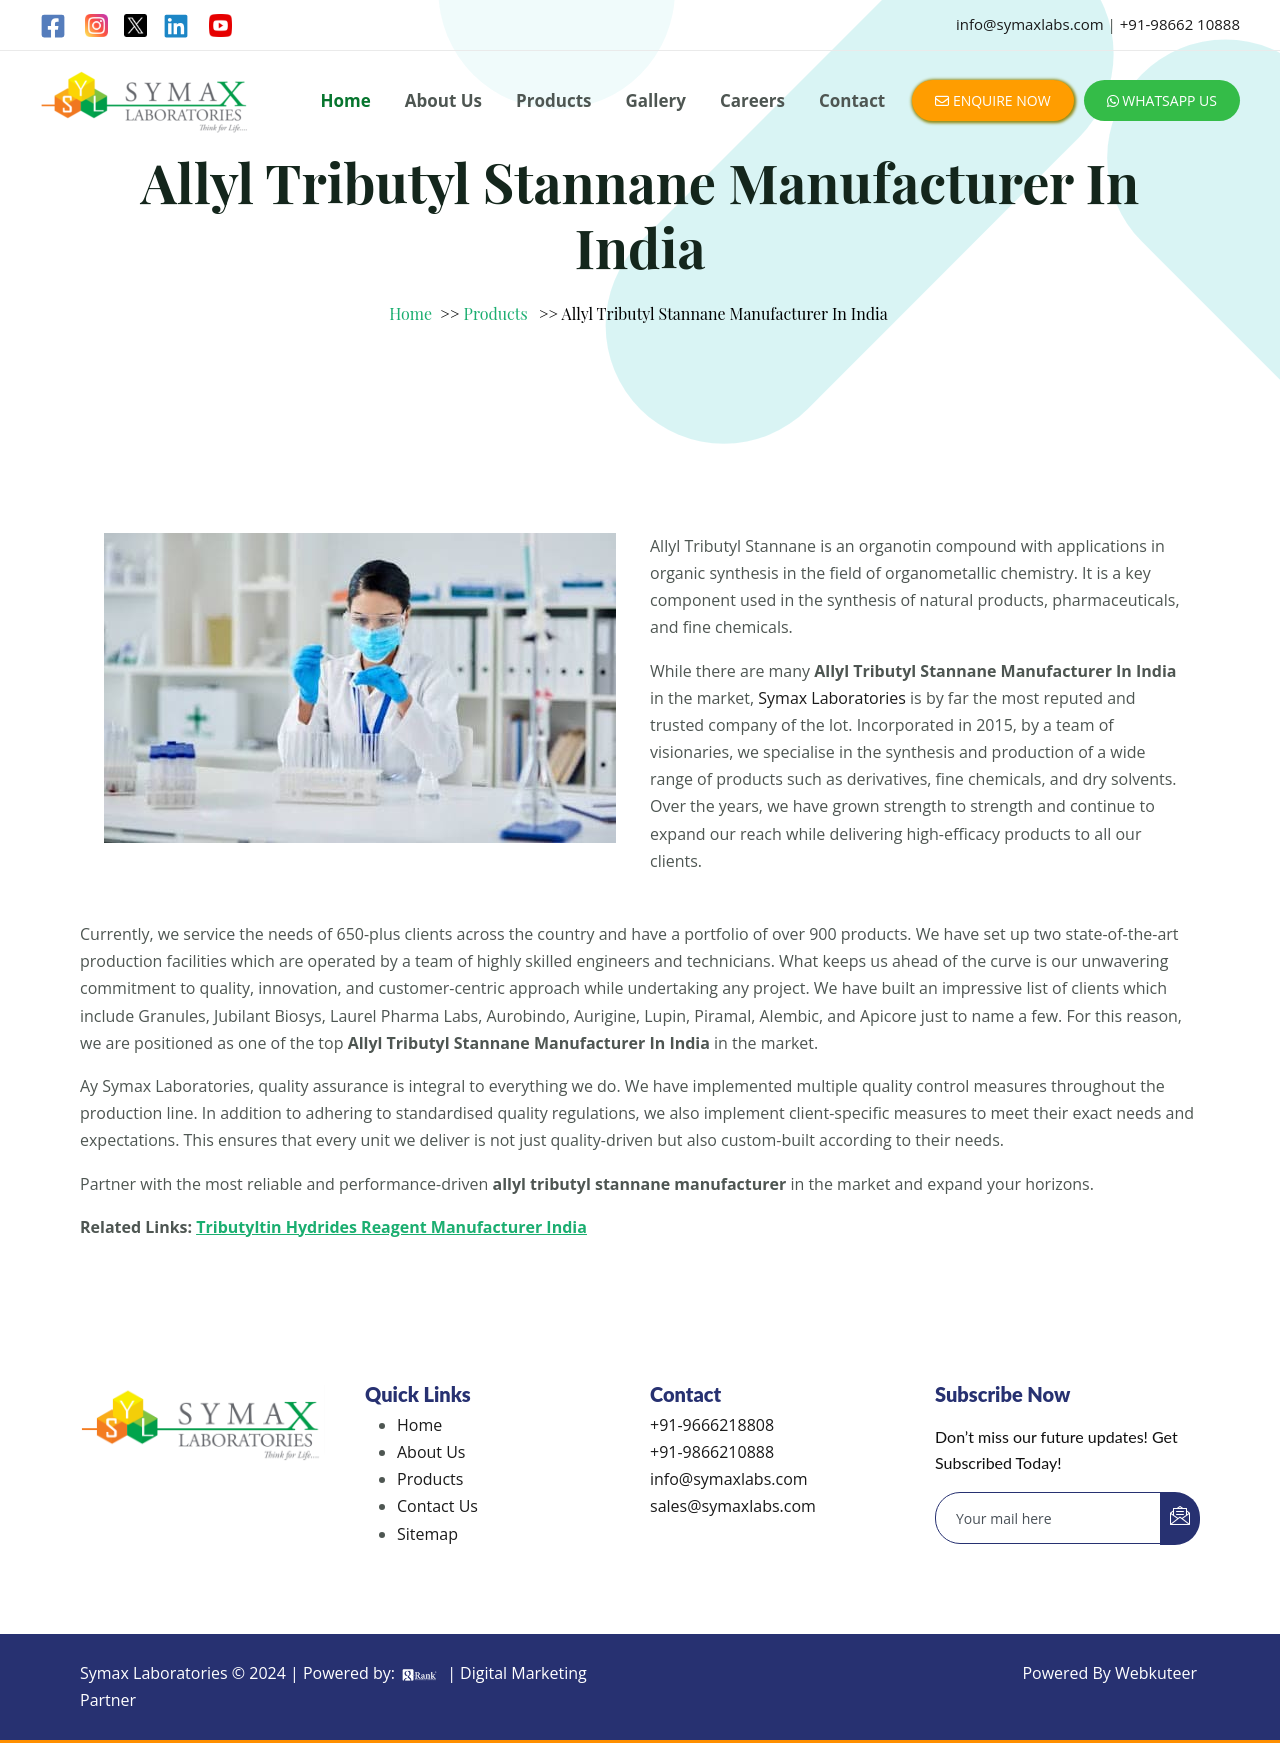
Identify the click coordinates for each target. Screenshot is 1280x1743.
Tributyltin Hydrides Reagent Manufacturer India (391, 1227)
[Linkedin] (177, 26)
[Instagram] (96, 25)
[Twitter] (135, 25)
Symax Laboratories (832, 698)
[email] (1048, 1518)
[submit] (1180, 1518)
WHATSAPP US (1162, 100)
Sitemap (427, 1534)
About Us (443, 100)
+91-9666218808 (712, 1425)
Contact (852, 100)
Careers (752, 100)
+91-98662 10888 (1180, 24)
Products (553, 100)
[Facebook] (54, 26)
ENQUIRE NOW (992, 100)
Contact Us (437, 1506)
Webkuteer (1156, 1673)
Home (346, 100)
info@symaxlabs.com (1030, 24)
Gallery (655, 100)
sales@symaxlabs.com (733, 1506)
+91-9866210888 (712, 1452)
